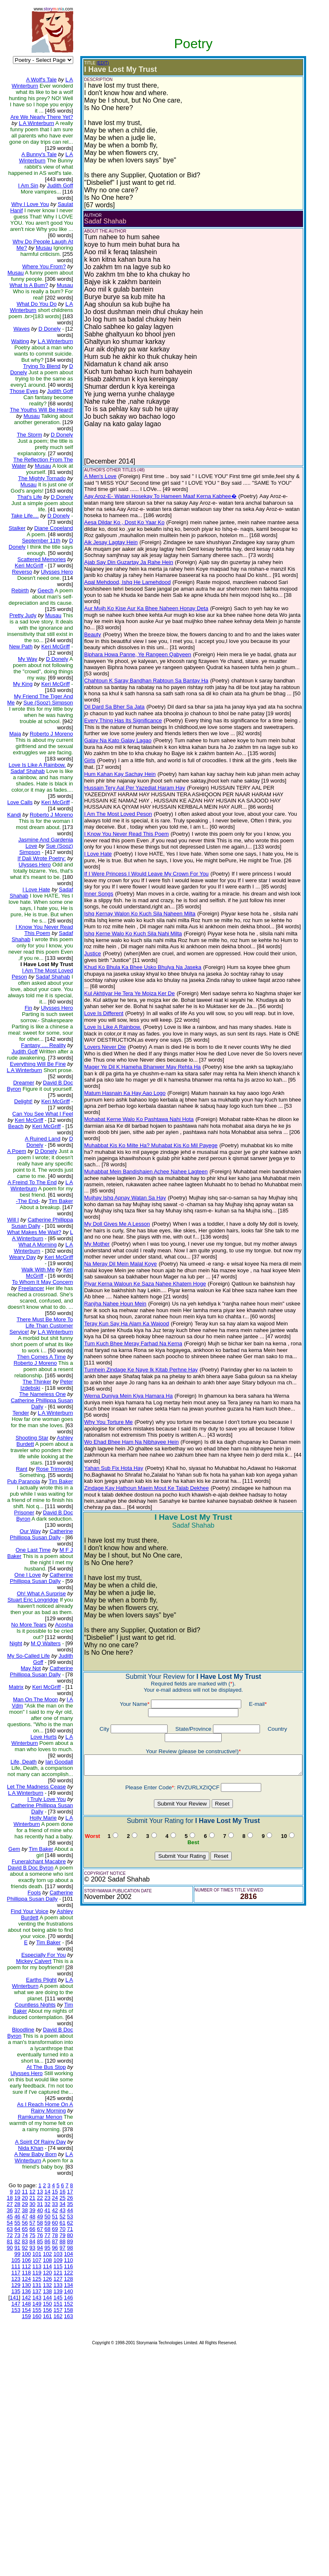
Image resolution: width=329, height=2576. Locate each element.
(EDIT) (96, 63)
